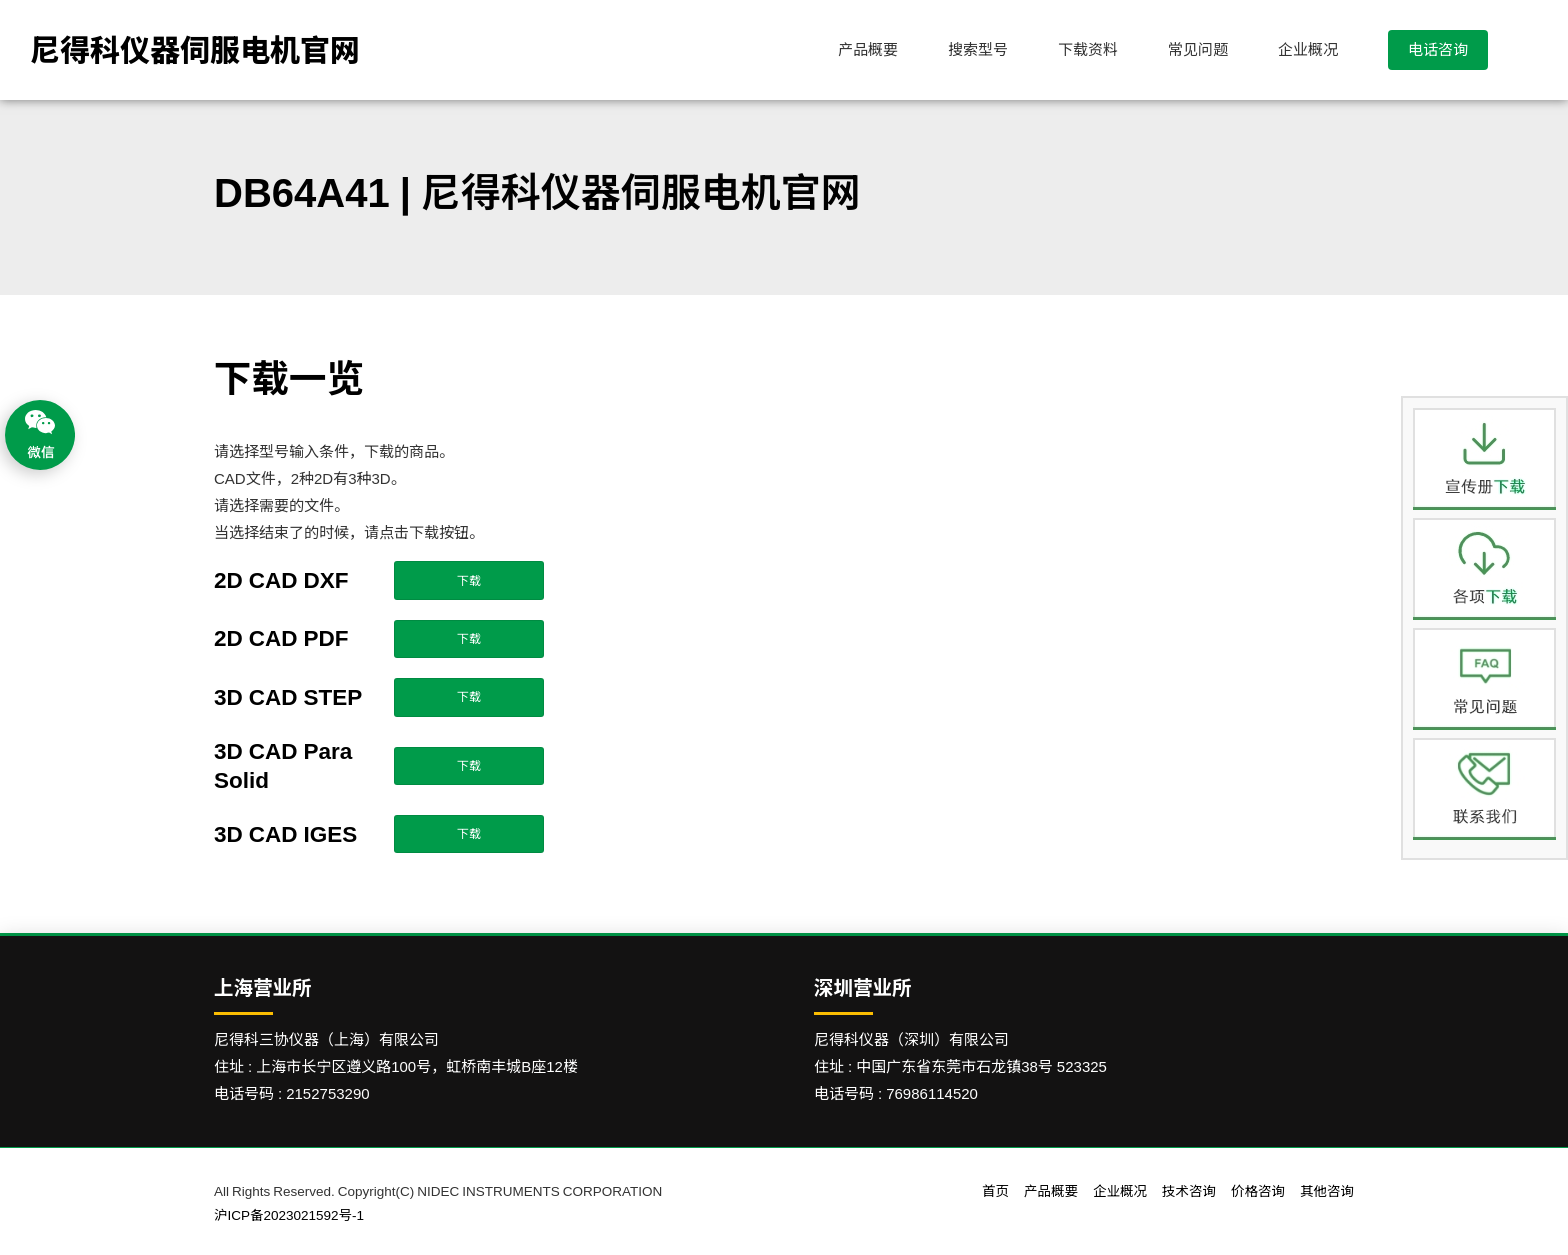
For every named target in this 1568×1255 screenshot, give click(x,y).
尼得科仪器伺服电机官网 (195, 50)
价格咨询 (1258, 1191)
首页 (995, 1191)
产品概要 (868, 49)
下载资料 (1088, 49)
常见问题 (1198, 49)
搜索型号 (978, 49)
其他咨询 (1327, 1191)
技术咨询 (1189, 1191)
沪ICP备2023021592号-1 (289, 1215)
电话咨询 (1438, 49)
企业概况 (1308, 49)
